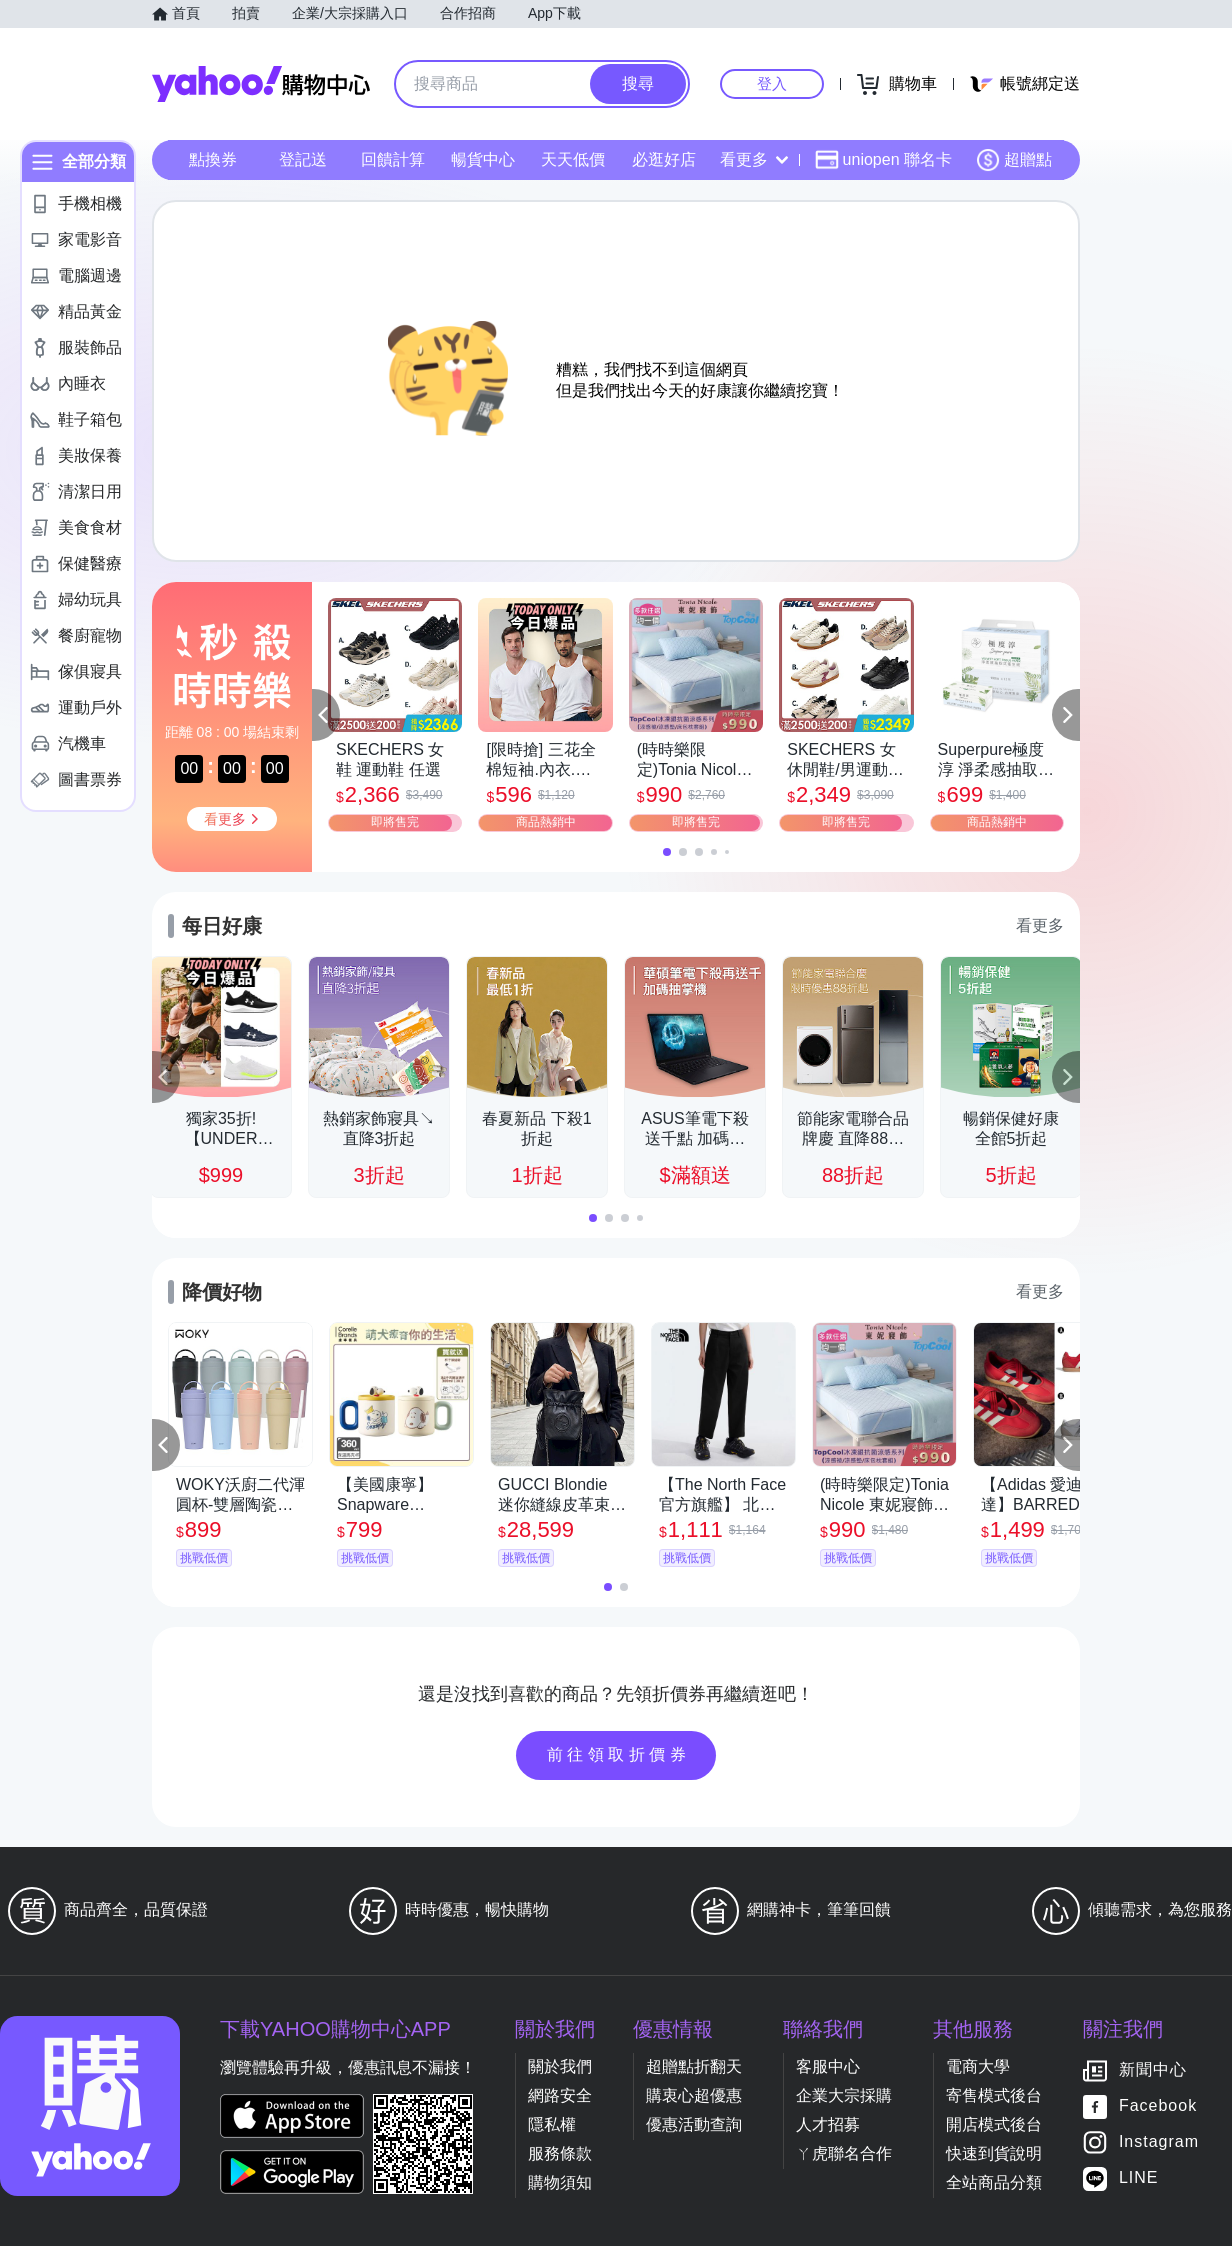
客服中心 (828, 2066)
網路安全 (560, 2095)
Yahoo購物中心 (261, 84)
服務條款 (560, 2153)
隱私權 (552, 2124)
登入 (772, 83)
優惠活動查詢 (694, 2124)
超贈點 (1014, 160)
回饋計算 (393, 159)
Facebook (1158, 2106)
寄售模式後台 (994, 2095)
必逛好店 (664, 159)
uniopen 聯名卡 (883, 160)
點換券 (213, 159)
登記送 (303, 159)
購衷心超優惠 (694, 2095)
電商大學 (978, 2066)
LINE (1139, 2178)
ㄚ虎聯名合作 (844, 2153)
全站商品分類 (994, 2182)
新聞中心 (1153, 2070)
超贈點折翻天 (694, 2066)
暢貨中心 (483, 159)
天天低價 (573, 159)
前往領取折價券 (619, 1754)
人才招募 (828, 2124)
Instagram (1159, 2142)
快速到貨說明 (994, 2153)
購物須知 (560, 2182)
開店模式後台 (994, 2124)
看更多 (754, 159)
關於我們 (560, 2066)
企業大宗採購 (844, 2095)
